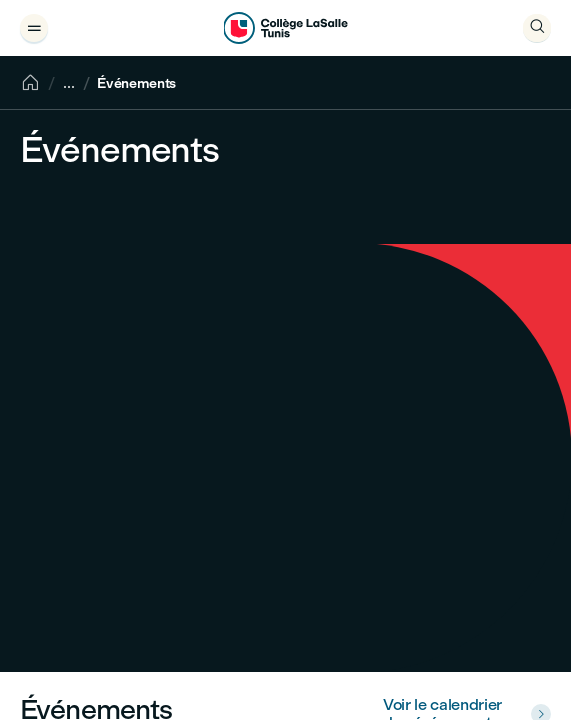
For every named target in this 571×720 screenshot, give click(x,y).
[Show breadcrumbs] (69, 83)
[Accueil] (30, 83)
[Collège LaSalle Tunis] (285, 28)
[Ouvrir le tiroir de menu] (34, 28)
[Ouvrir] (537, 28)
